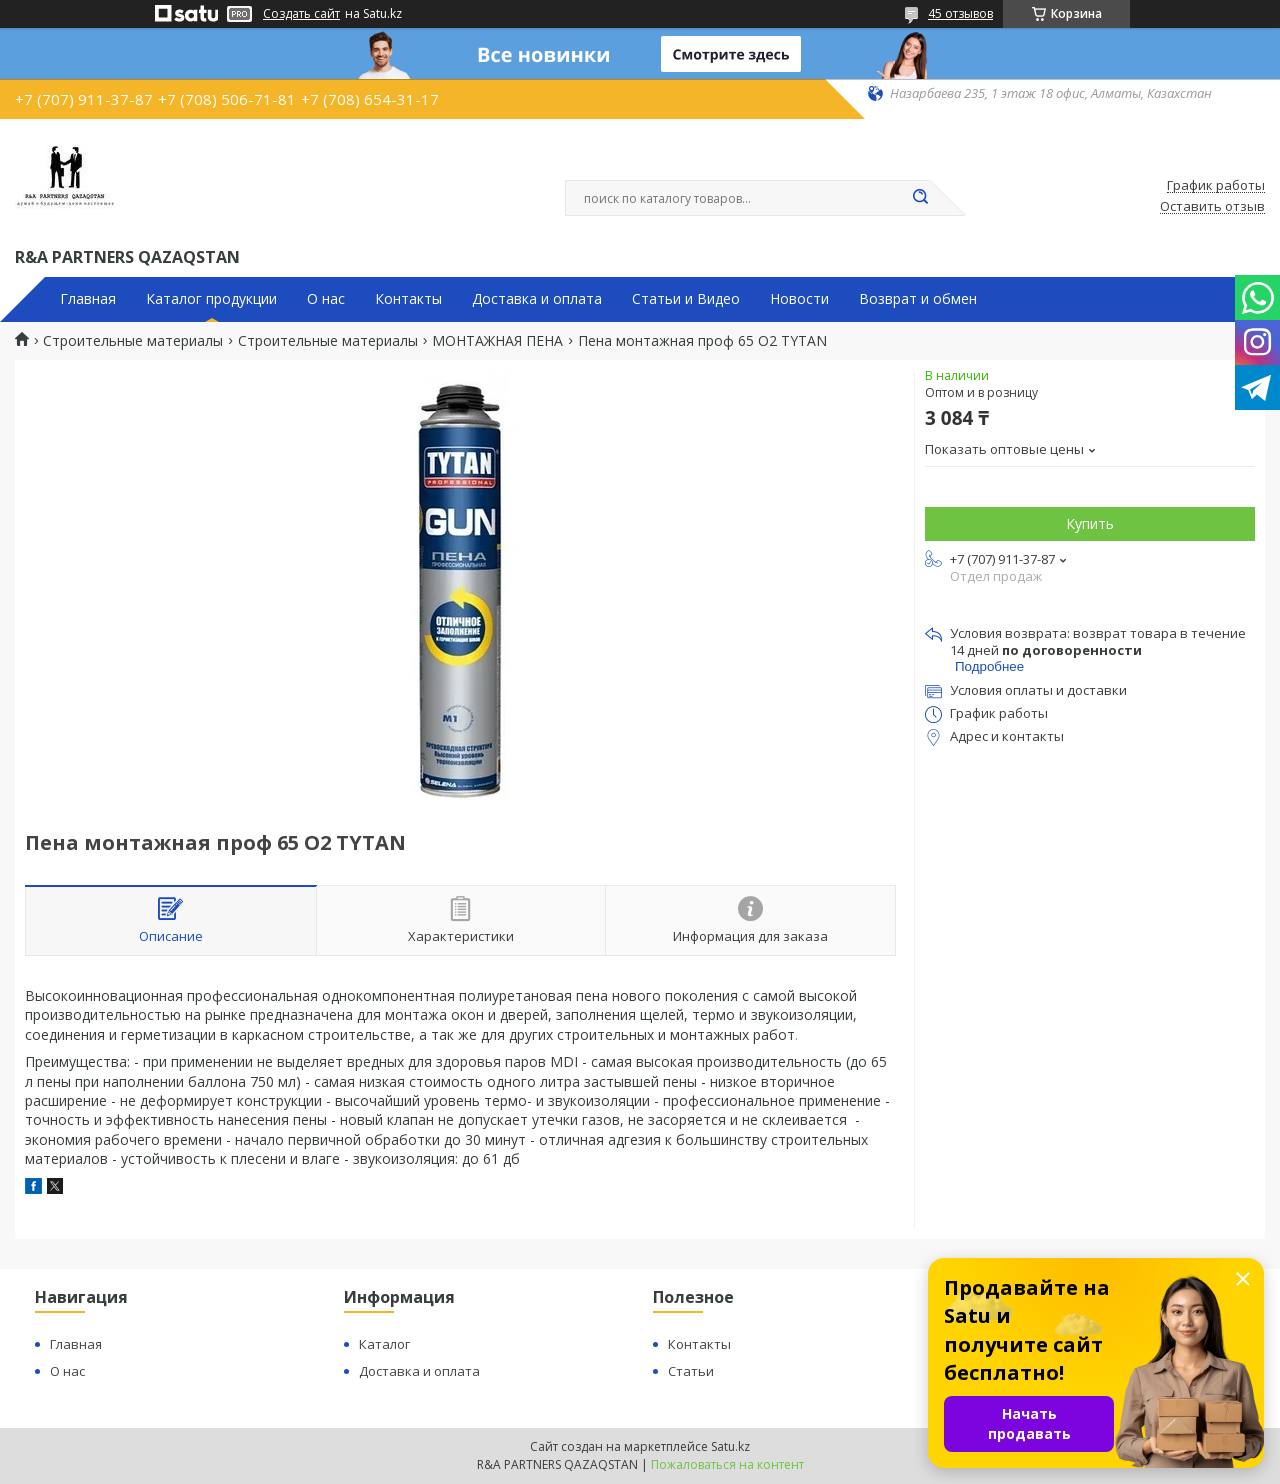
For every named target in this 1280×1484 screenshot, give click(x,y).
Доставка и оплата (537, 299)
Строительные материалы (133, 341)
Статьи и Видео (686, 299)
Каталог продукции (211, 299)
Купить (1090, 523)
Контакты (408, 299)
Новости (799, 299)
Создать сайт (301, 14)
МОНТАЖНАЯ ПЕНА (497, 341)
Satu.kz (730, 1446)
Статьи (691, 1371)
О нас (326, 299)
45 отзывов (960, 13)
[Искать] (920, 198)
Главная (88, 299)
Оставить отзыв (1212, 207)
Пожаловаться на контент (727, 1464)
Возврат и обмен (918, 299)
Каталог (384, 1344)
